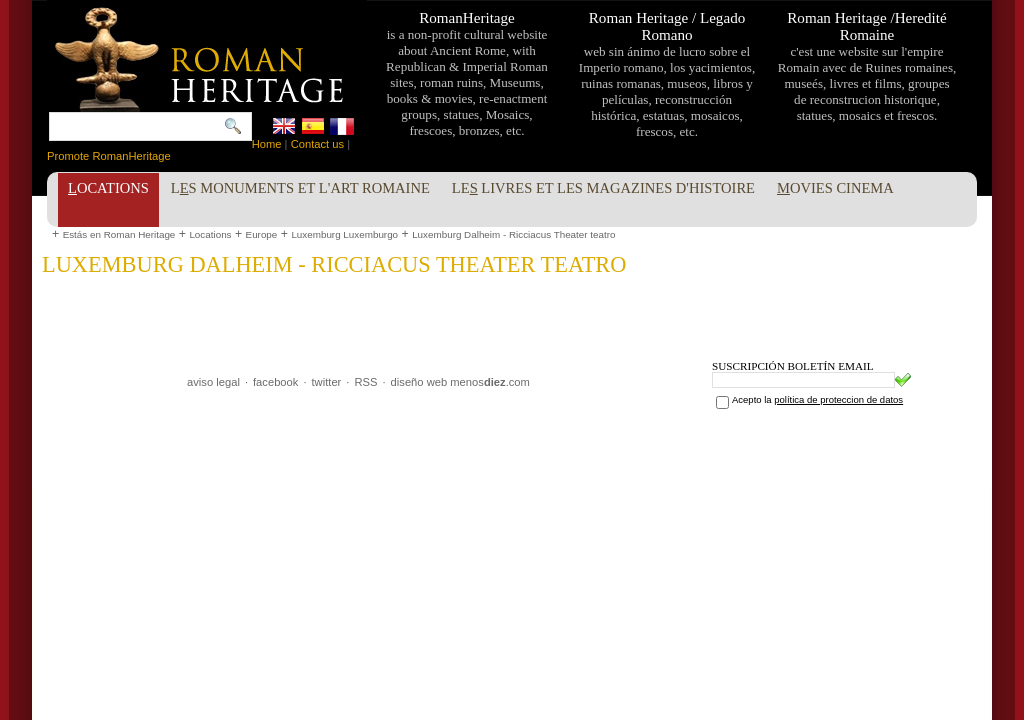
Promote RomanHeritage (109, 156)
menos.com (490, 382)
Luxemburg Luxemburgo (344, 234)
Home (267, 144)
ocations (108, 188)
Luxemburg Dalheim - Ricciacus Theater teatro (513, 234)
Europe (262, 234)
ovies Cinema (835, 188)
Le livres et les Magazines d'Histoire (603, 188)
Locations (210, 234)
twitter (327, 382)
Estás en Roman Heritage (119, 234)
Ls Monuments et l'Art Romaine (300, 188)
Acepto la (817, 399)
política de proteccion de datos (838, 399)
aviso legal (213, 382)
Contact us (317, 144)
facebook (275, 382)
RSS (365, 382)
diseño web (419, 382)
